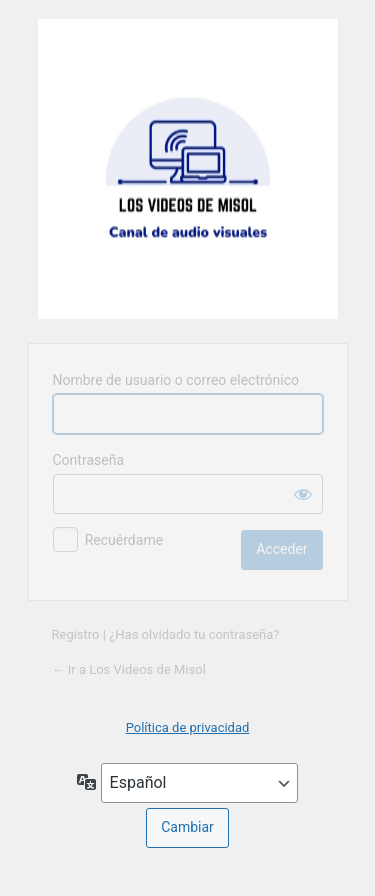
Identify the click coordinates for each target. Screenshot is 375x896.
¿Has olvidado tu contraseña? (194, 634)
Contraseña (89, 460)
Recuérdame (124, 540)
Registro (76, 634)
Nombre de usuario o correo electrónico (176, 380)
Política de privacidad (188, 727)
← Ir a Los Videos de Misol (129, 669)
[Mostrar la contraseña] (303, 494)
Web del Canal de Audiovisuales (188, 169)
